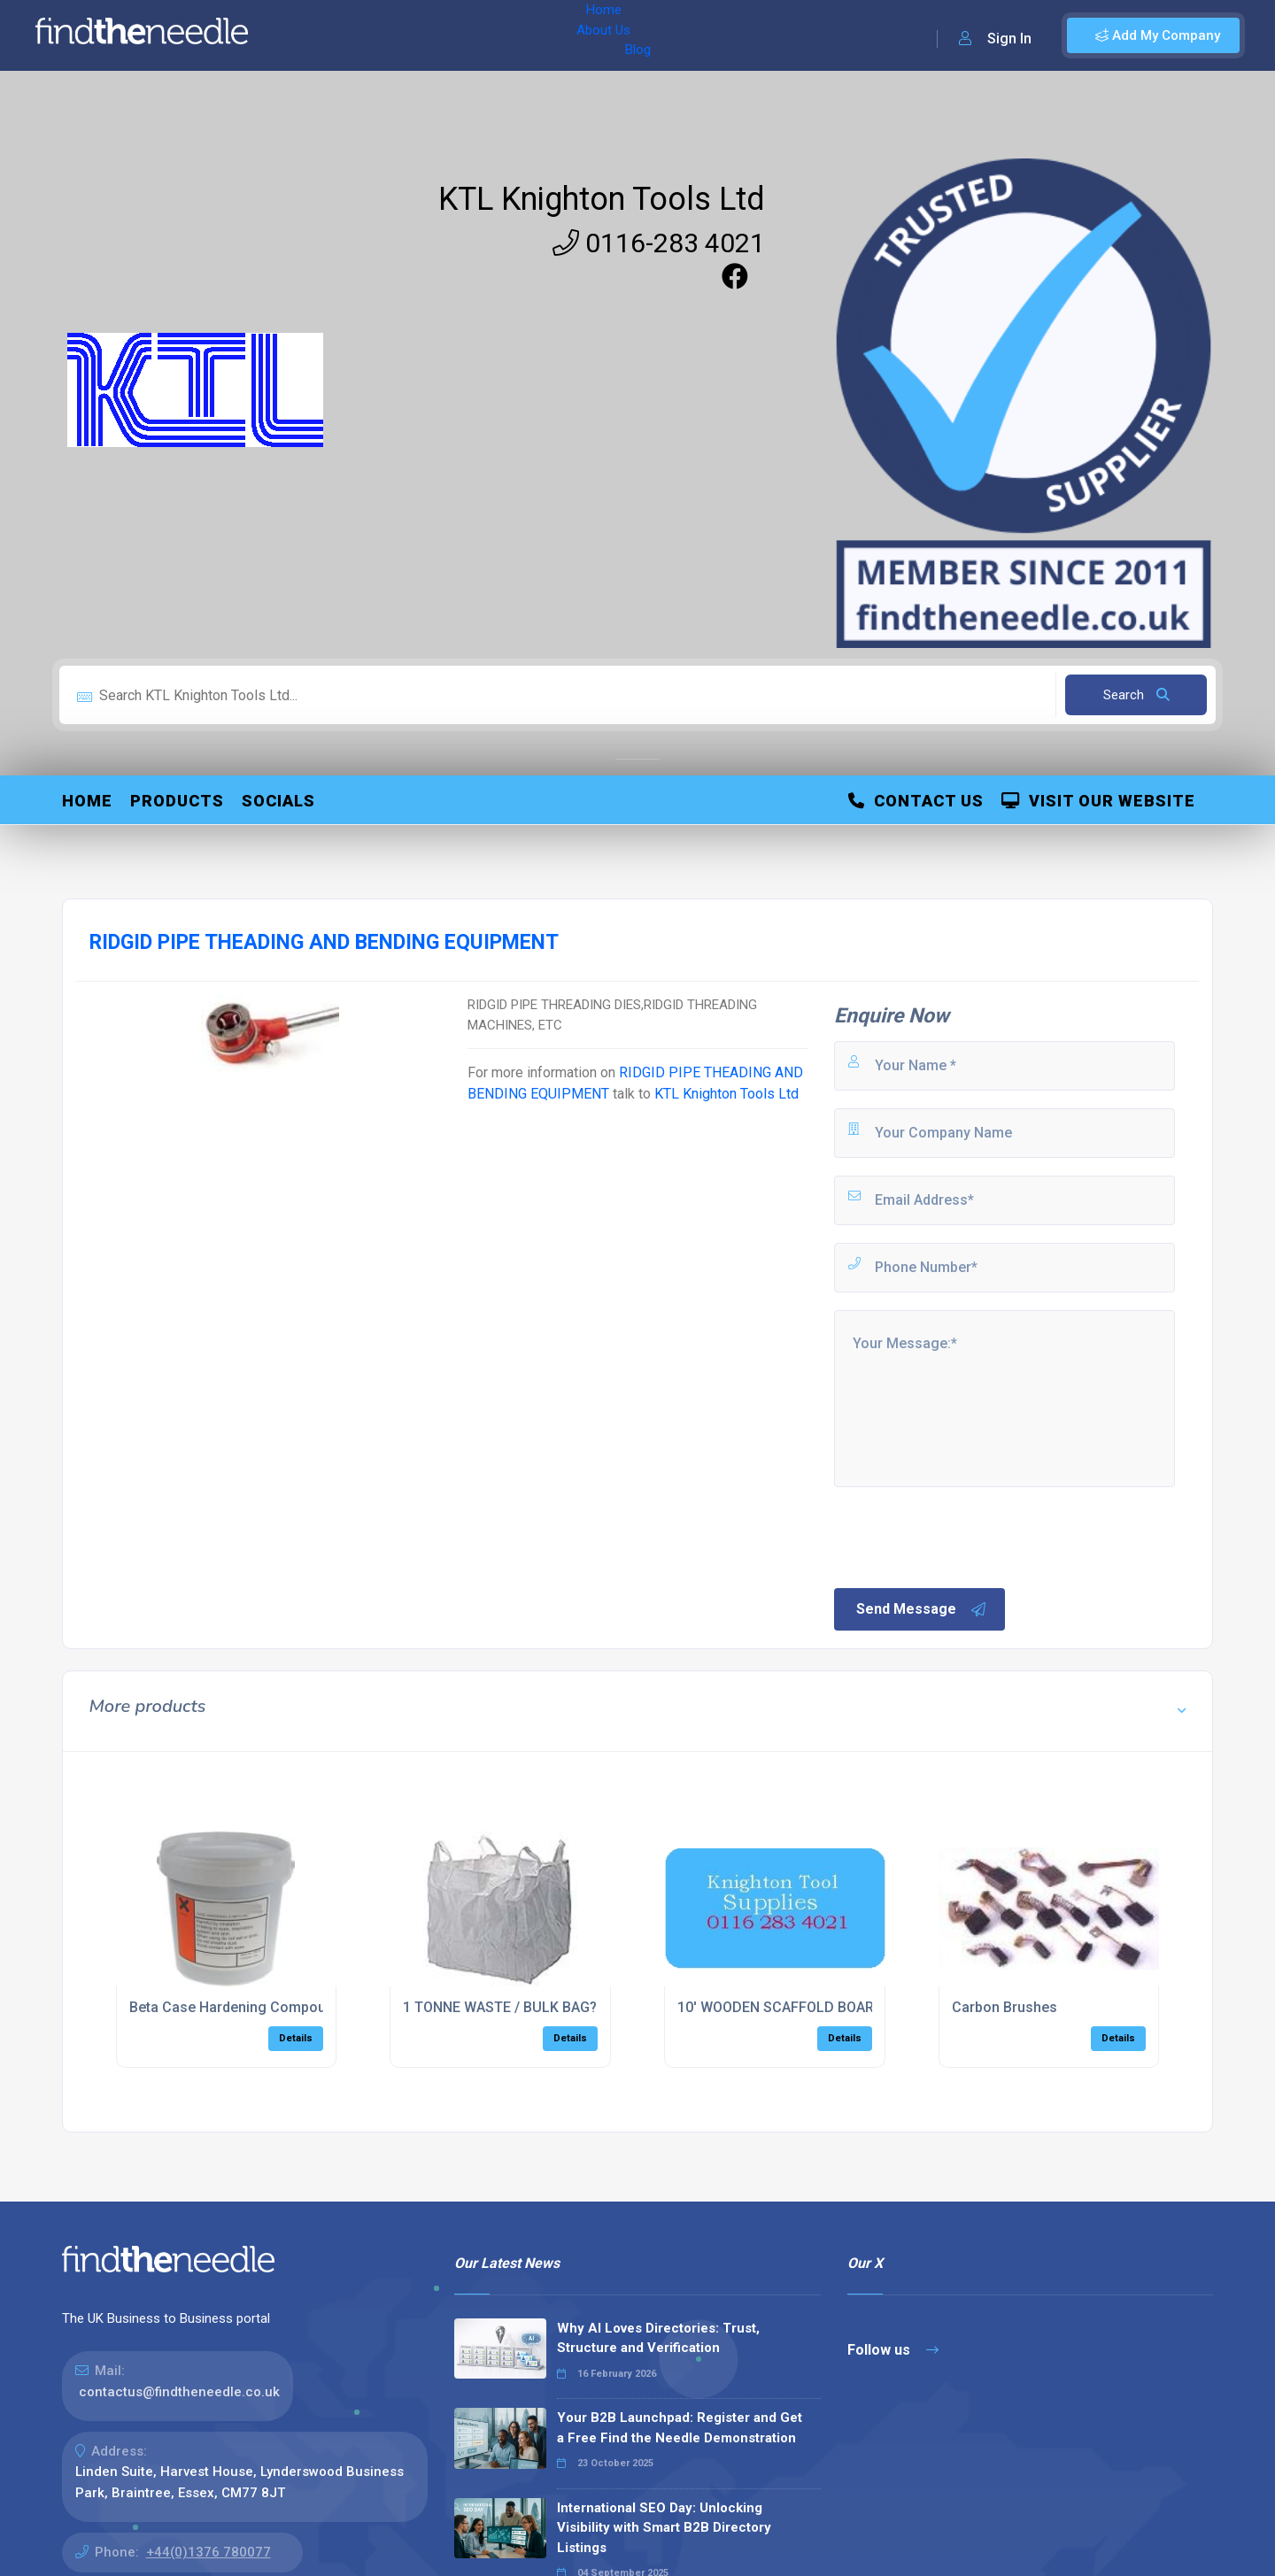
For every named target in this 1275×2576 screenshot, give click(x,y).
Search (1136, 695)
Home (312, 35)
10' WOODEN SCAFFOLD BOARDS (784, 2007)
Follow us (893, 2349)
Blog (442, 35)
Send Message (921, 1609)
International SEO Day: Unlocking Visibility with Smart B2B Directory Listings (664, 2528)
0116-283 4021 (658, 243)
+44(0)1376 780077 (208, 2552)
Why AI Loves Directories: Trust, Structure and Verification (658, 2338)
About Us (379, 35)
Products (177, 800)
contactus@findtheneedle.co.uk (179, 2392)
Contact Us (916, 800)
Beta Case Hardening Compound (235, 2007)
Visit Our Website (1098, 800)
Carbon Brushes (1004, 2007)
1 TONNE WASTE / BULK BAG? (500, 2007)
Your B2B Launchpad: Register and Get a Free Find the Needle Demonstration (679, 2428)
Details (296, 2038)
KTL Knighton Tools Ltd (601, 199)
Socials (278, 800)
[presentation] (966, 1535)
